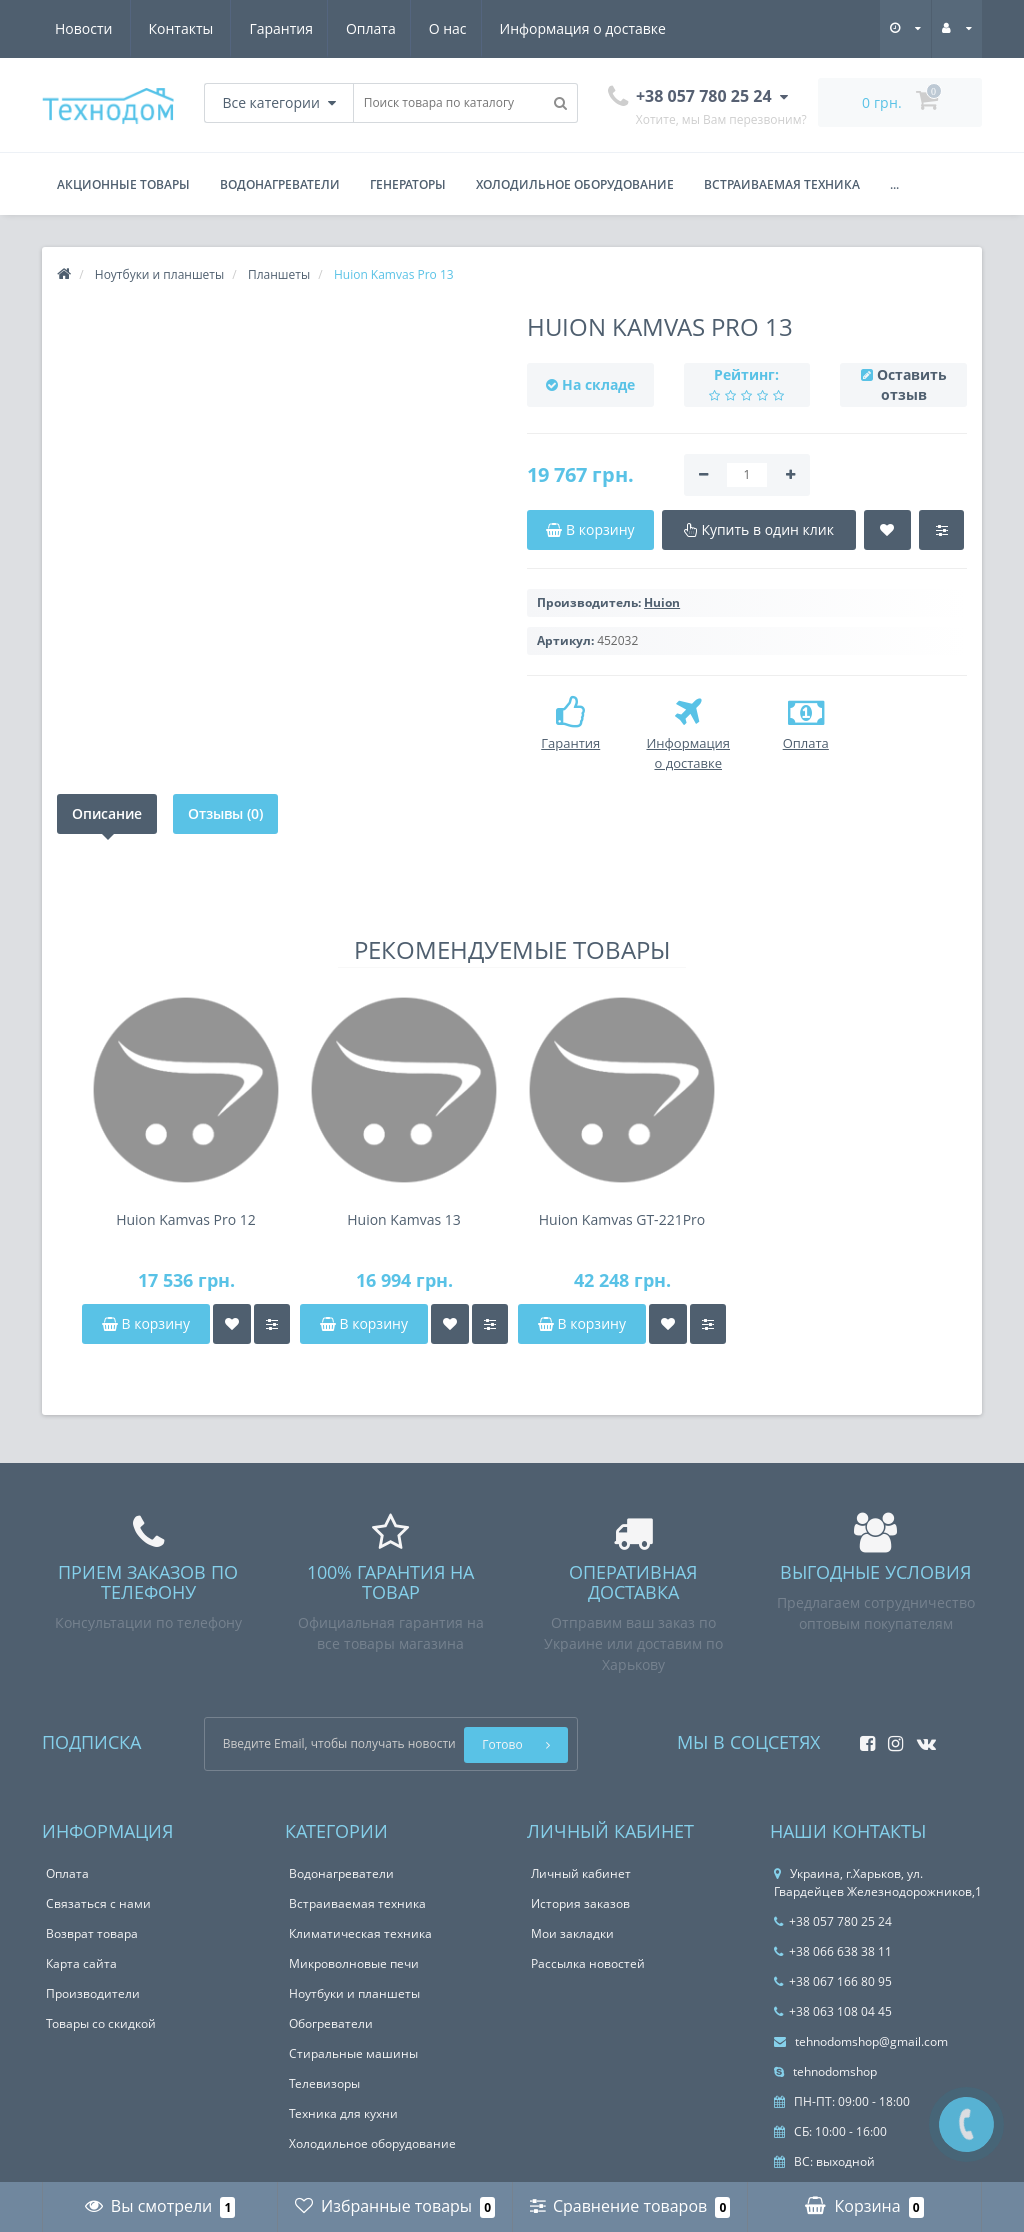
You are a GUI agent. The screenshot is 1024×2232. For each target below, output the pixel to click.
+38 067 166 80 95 (833, 1981)
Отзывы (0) (225, 813)
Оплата (180, 28)
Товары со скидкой (101, 2023)
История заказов (580, 1903)
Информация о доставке (398, 28)
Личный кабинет (581, 1873)
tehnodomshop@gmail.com (861, 2041)
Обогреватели (331, 2023)
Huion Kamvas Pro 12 (186, 1219)
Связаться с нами (98, 1903)
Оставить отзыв (912, 384)
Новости (545, 28)
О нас (260, 28)
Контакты (643, 28)
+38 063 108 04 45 (833, 2011)
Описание (107, 813)
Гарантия (87, 28)
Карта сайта (81, 1963)
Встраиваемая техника (782, 184)
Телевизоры (324, 2083)
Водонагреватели (280, 184)
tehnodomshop (825, 2071)
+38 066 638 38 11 (833, 1951)
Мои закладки (572, 1933)
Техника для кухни (343, 2113)
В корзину (146, 1323)
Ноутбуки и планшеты (354, 1993)
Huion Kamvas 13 (404, 1219)
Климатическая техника (360, 1933)
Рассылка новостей (588, 1963)
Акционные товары (123, 184)
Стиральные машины (353, 2053)
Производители (93, 1993)
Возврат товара (92, 1933)
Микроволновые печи (354, 1963)
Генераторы (408, 184)
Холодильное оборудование (575, 184)
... (894, 184)
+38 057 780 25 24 (833, 1921)
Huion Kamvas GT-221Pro (622, 1219)
